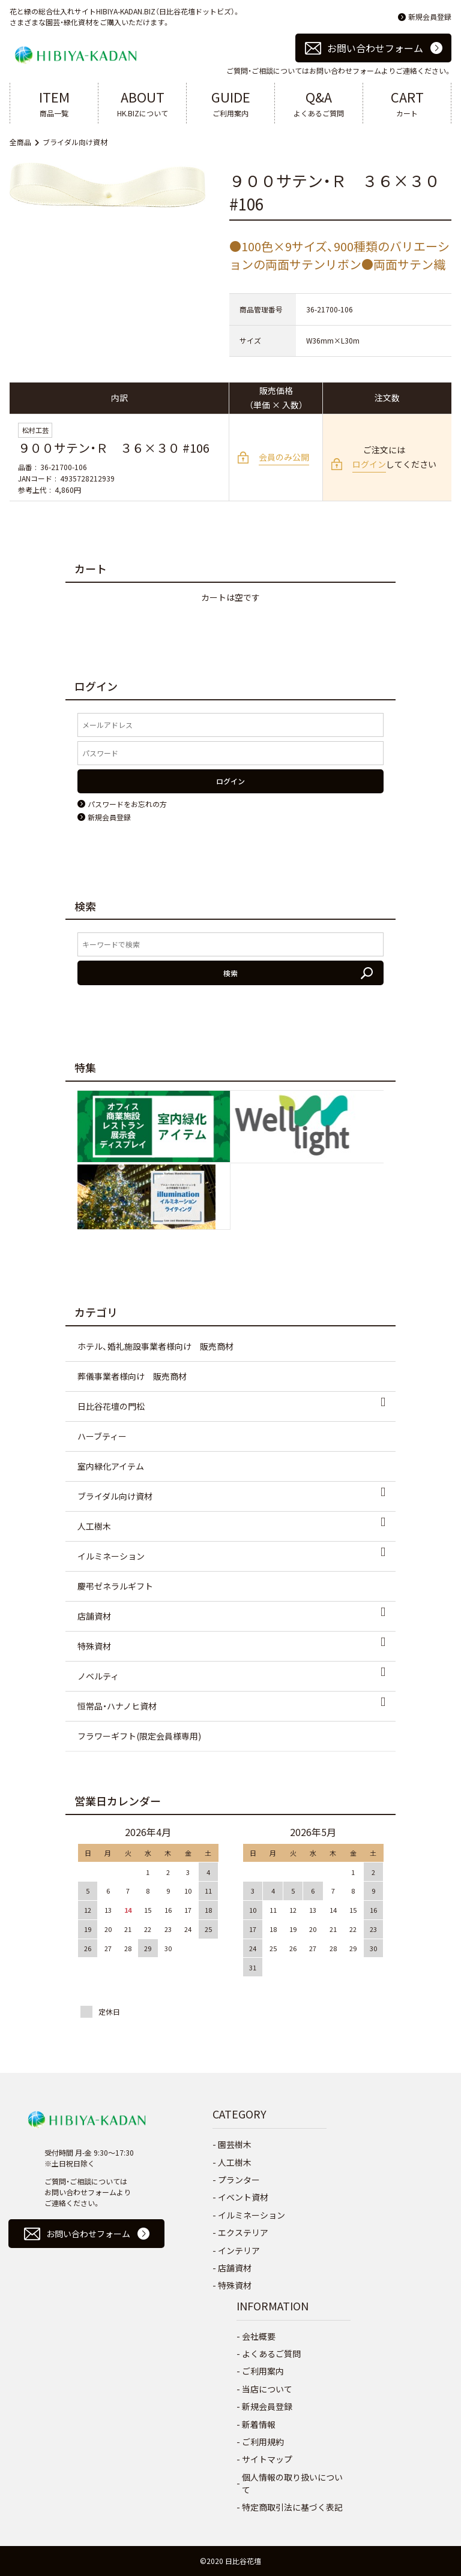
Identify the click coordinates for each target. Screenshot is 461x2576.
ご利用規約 (263, 2442)
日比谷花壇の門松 (111, 1406)
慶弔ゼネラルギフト (115, 1586)
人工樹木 (94, 1526)
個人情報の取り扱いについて (292, 2483)
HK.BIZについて (142, 102)
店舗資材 (94, 1616)
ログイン (369, 464)
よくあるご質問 (319, 102)
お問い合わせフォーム (375, 48)
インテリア (239, 2250)
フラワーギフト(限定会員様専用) (139, 1736)
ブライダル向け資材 (75, 142)
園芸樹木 (235, 2144)
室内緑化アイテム (110, 1466)
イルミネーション (111, 1556)
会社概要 (259, 2336)
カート (407, 102)
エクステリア (243, 2232)
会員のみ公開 (284, 457)
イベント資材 (243, 2197)
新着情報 (259, 2424)
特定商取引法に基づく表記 (292, 2507)
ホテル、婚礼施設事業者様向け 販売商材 (155, 1346)
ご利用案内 (230, 102)
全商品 (20, 142)
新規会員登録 (429, 16)
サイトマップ (267, 2459)
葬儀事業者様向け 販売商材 (132, 1376)
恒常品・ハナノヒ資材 (117, 1706)
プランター (239, 2180)
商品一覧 (54, 102)
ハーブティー (102, 1436)
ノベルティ (98, 1676)
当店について (267, 2389)
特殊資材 (94, 1646)
